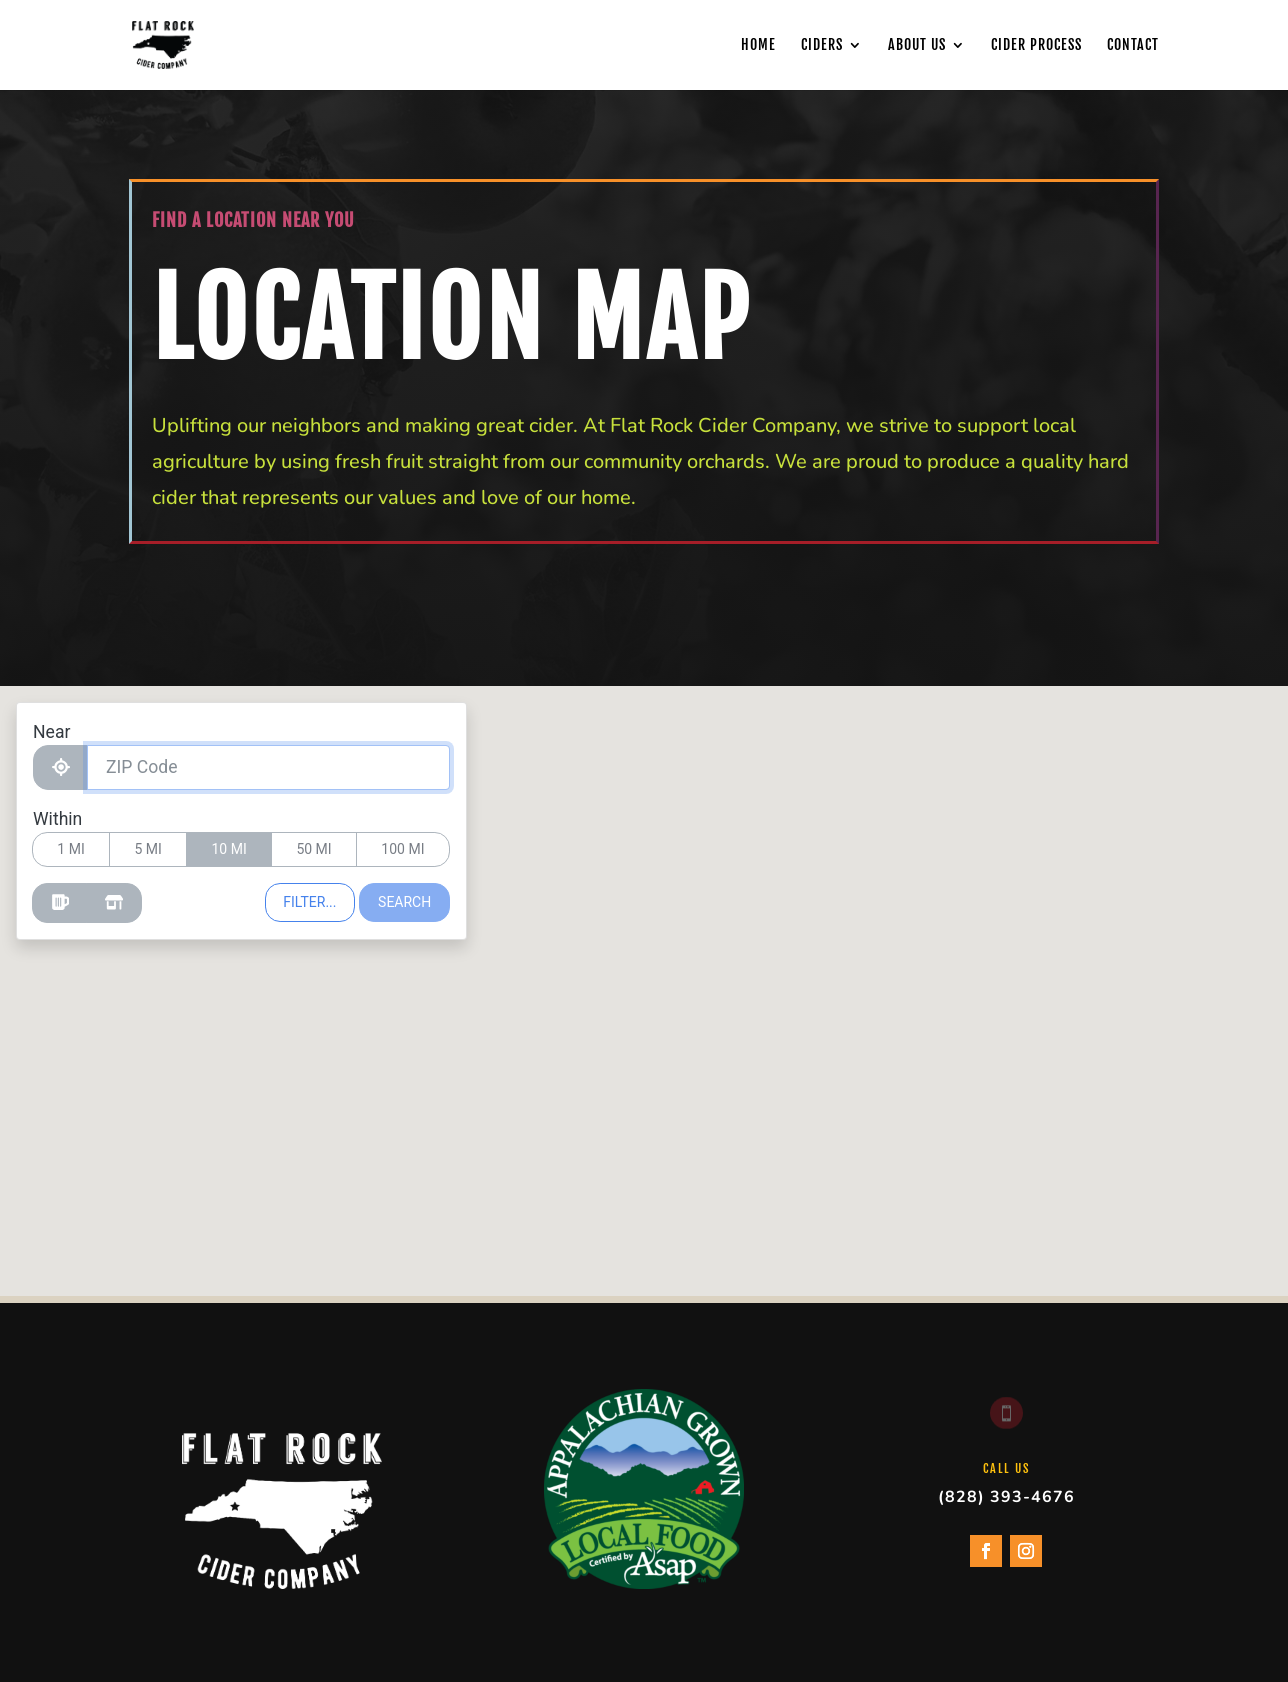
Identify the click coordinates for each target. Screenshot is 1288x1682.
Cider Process (1036, 44)
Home (758, 44)
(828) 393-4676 (1006, 1496)
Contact (1133, 44)
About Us (917, 44)
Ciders (822, 44)
